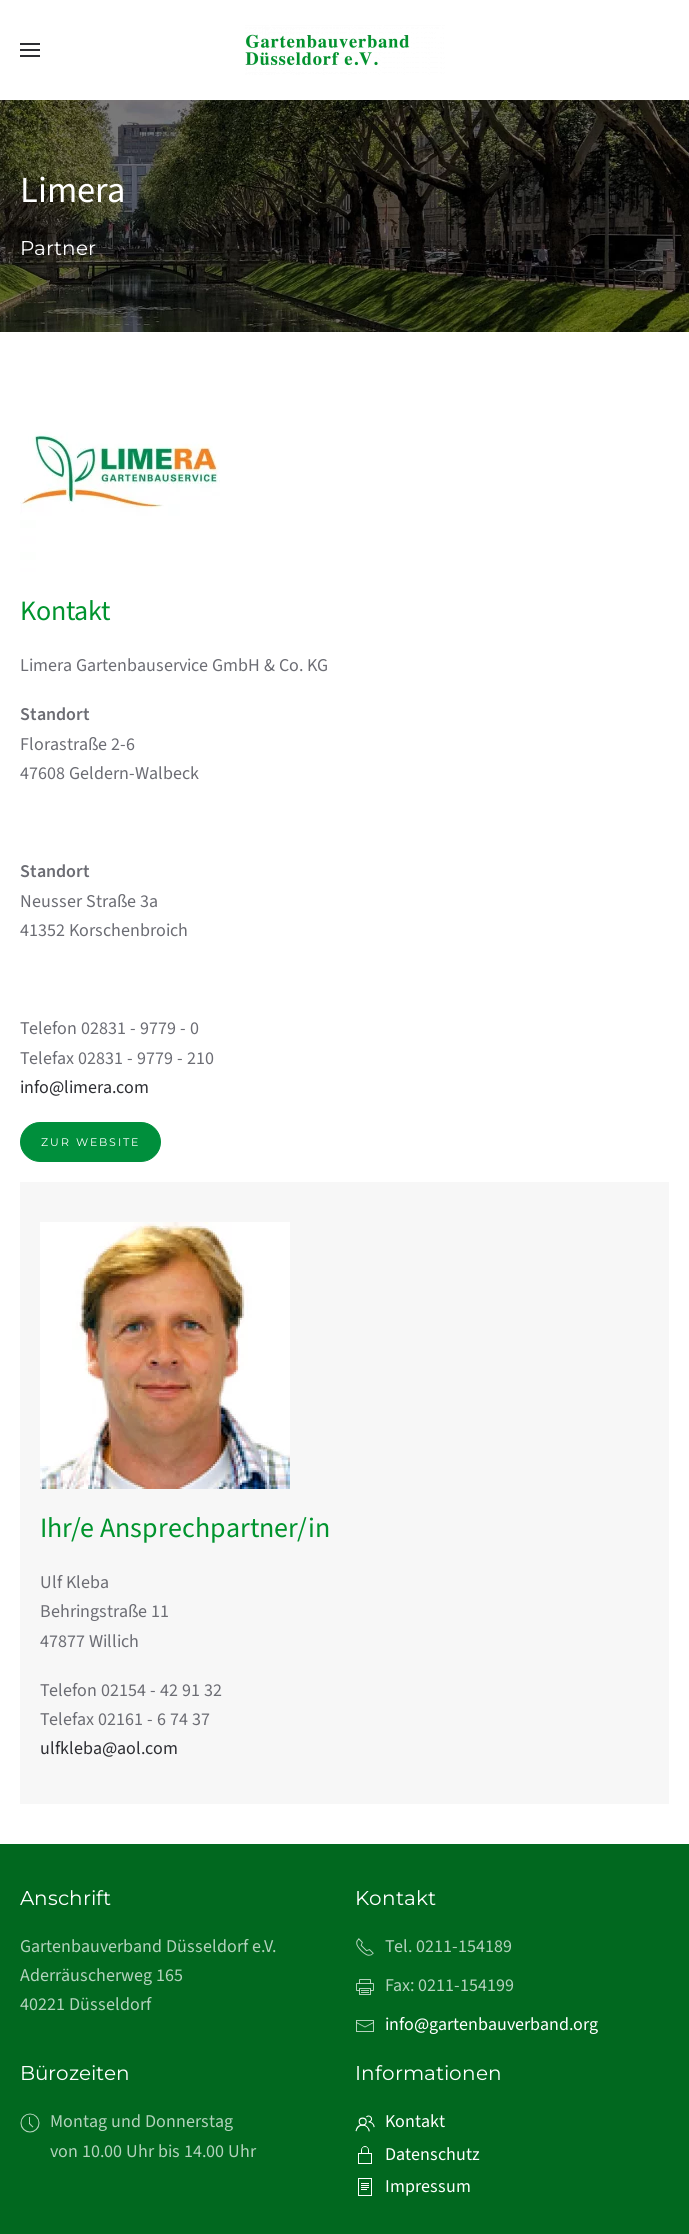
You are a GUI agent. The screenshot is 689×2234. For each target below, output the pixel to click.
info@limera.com (84, 1087)
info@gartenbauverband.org (491, 2024)
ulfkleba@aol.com (109, 1748)
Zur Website (90, 1142)
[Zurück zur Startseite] (345, 50)
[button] (30, 50)
